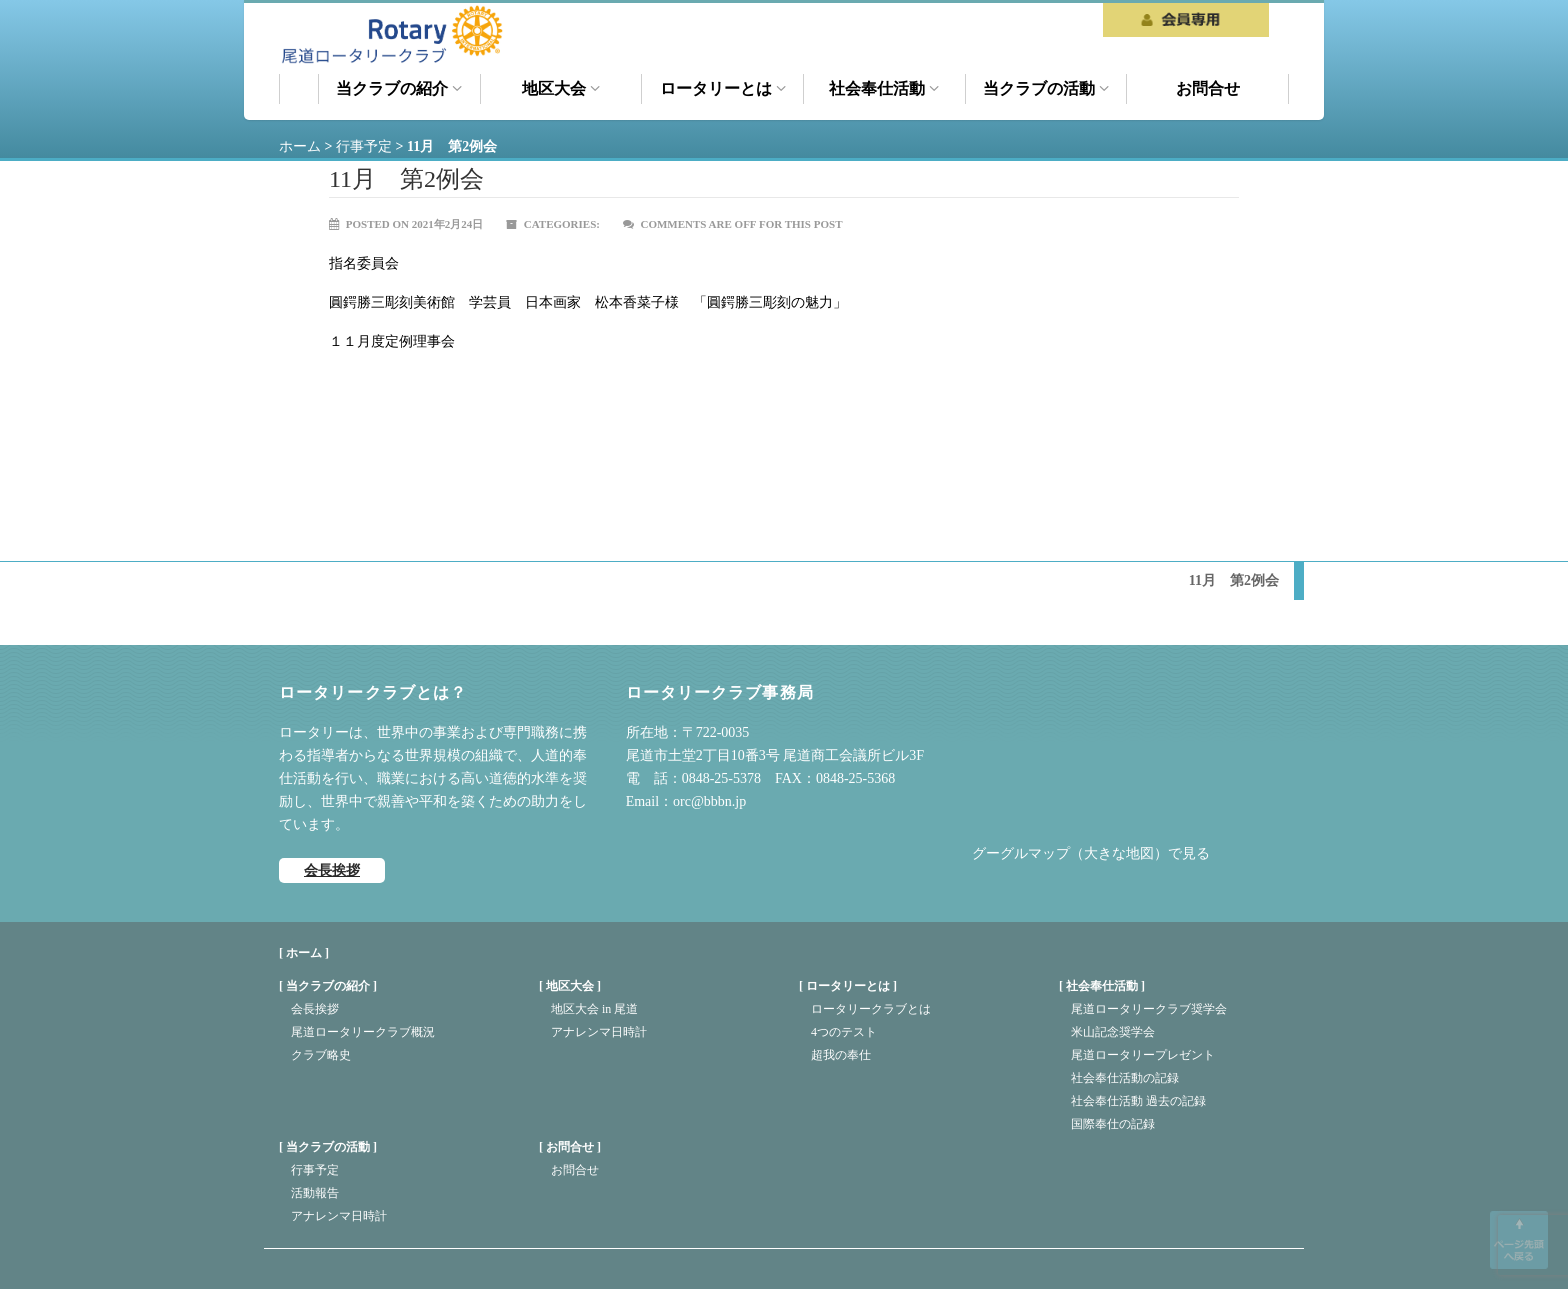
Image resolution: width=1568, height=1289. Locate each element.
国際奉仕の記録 (1113, 1124)
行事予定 (315, 1170)
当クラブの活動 (1046, 88)
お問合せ (1208, 88)
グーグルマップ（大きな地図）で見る (1091, 853)
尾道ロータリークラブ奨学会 (1149, 1009)
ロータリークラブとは (871, 1009)
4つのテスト (844, 1032)
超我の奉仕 (841, 1055)
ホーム (299, 89)
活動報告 (315, 1193)
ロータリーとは (723, 88)
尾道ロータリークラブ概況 (363, 1032)
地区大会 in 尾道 (594, 1009)
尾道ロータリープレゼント (1143, 1055)
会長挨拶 (332, 870)
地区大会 (561, 88)
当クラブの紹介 (399, 88)
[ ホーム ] (304, 953)
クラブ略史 (321, 1055)
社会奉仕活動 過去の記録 (1138, 1101)
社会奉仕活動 (884, 88)
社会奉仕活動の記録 (1125, 1078)
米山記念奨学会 (1113, 1032)
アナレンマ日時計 (599, 1032)
